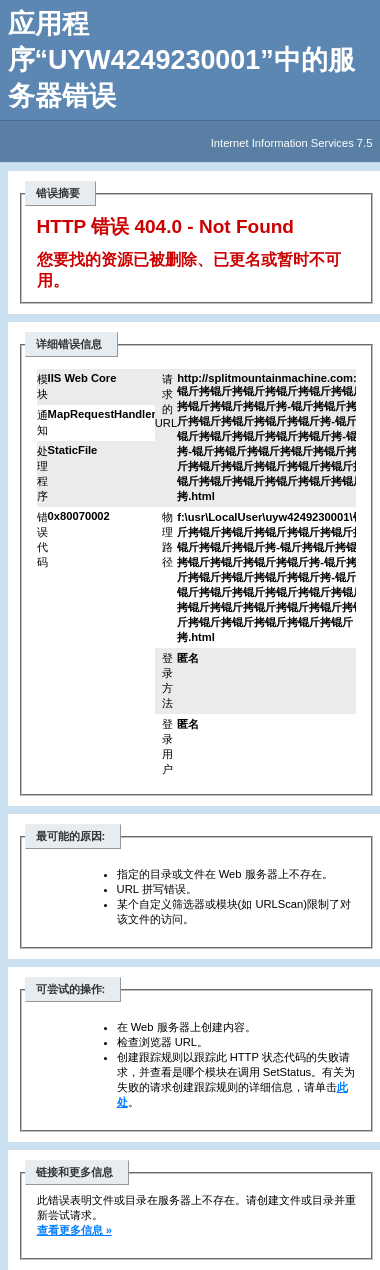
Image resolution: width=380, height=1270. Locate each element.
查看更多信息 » (74, 1230)
